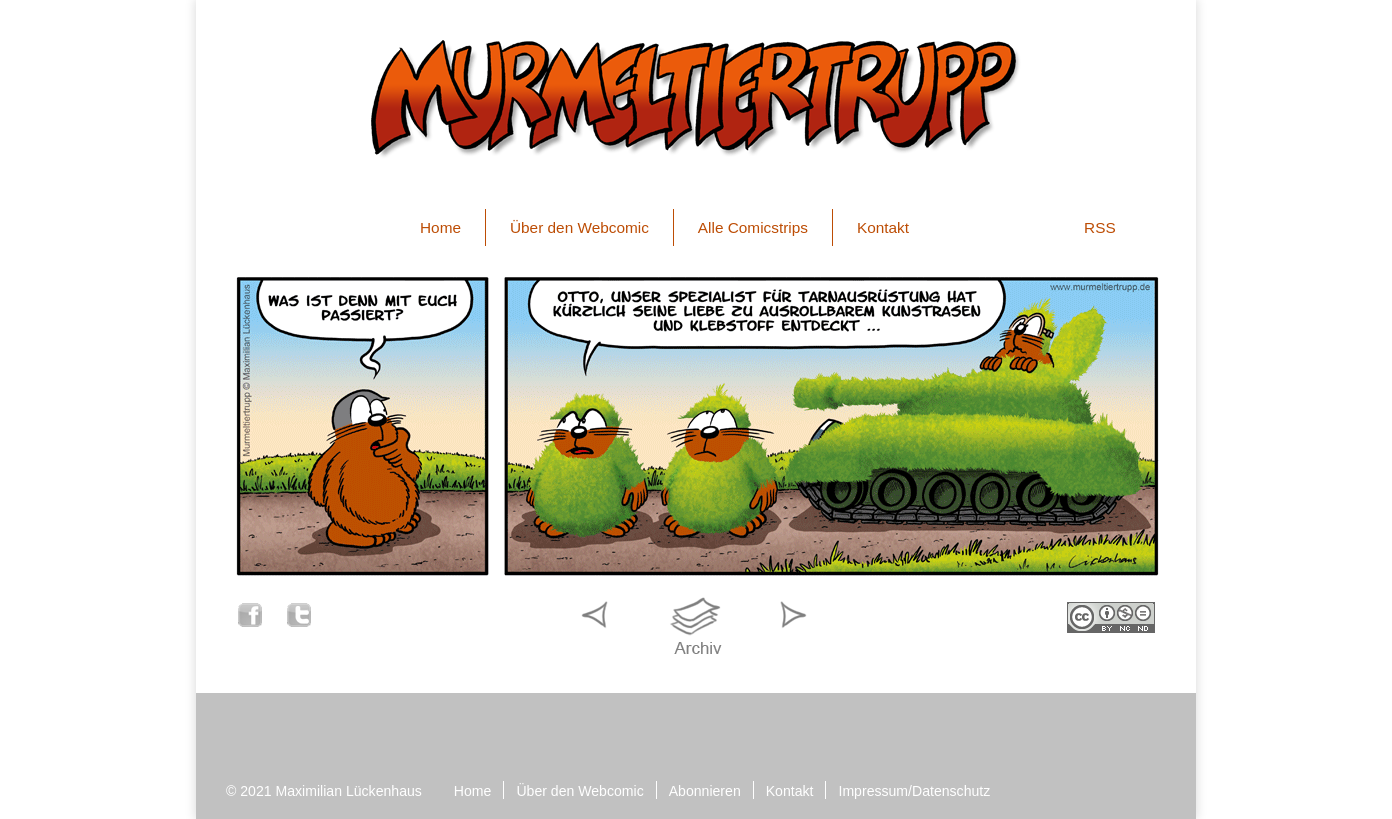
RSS (1100, 227)
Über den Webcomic (579, 227)
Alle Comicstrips (753, 227)
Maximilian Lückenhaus (349, 791)
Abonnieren (705, 791)
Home (440, 227)
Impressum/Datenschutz (914, 791)
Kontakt (883, 227)
